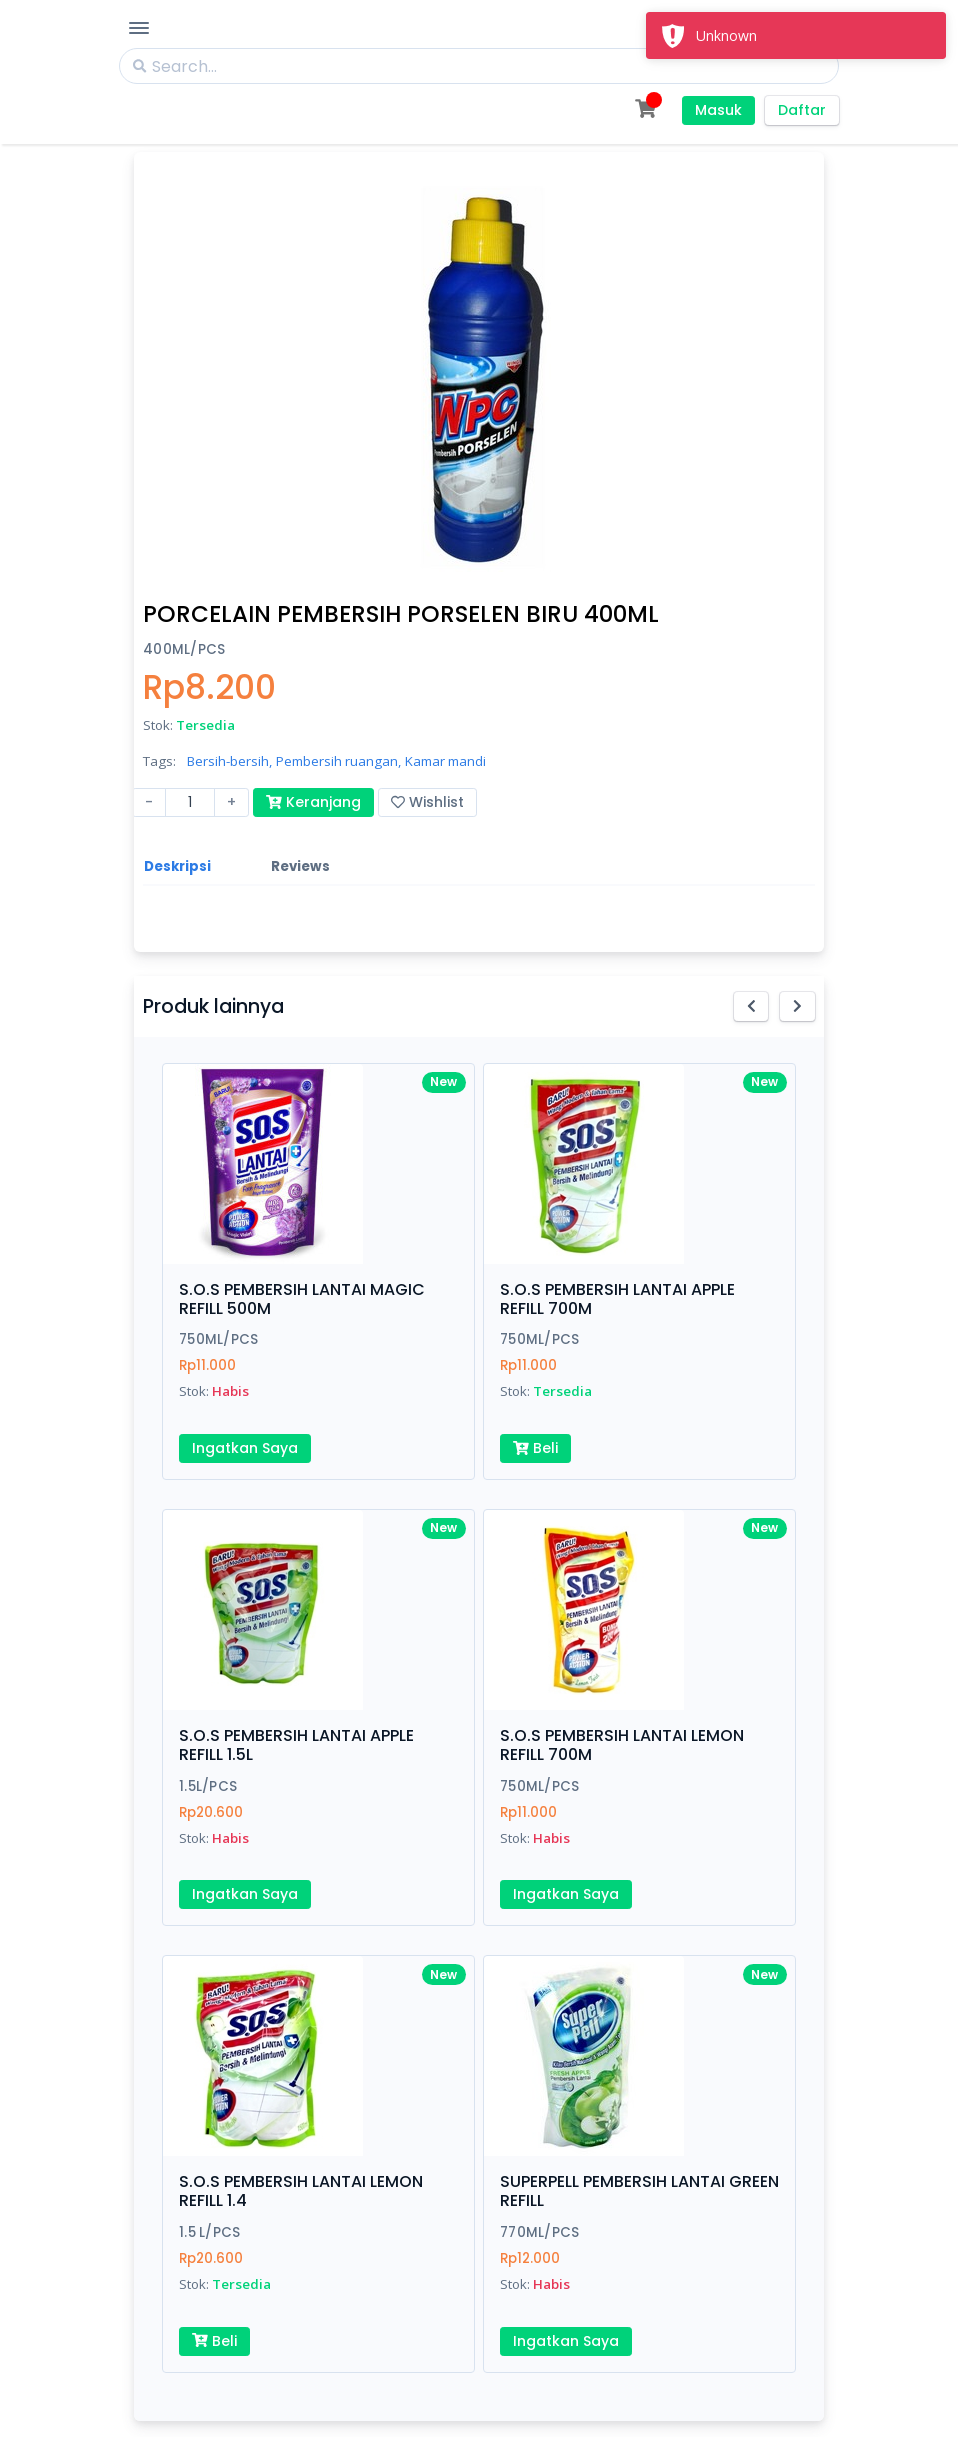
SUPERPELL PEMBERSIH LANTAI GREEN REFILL (639, 2191)
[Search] (479, 66)
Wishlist (427, 802)
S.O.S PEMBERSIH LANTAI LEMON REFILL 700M (622, 1745)
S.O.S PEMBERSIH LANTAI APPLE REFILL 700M (617, 1299)
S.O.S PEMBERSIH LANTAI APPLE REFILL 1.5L (296, 1745)
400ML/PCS (184, 649)
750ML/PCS (218, 1339)
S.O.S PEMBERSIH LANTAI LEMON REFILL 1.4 (301, 2191)
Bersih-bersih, (229, 761)
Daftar (802, 110)
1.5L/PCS (208, 1786)
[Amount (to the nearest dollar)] (190, 802)
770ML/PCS (539, 2232)
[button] (751, 1006)
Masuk (718, 110)
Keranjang (313, 802)
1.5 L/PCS (209, 2232)
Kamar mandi (445, 761)
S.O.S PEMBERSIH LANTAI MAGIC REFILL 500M (302, 1299)
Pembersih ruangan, (338, 761)
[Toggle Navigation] (139, 28)
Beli (535, 1448)
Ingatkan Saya (245, 1448)
